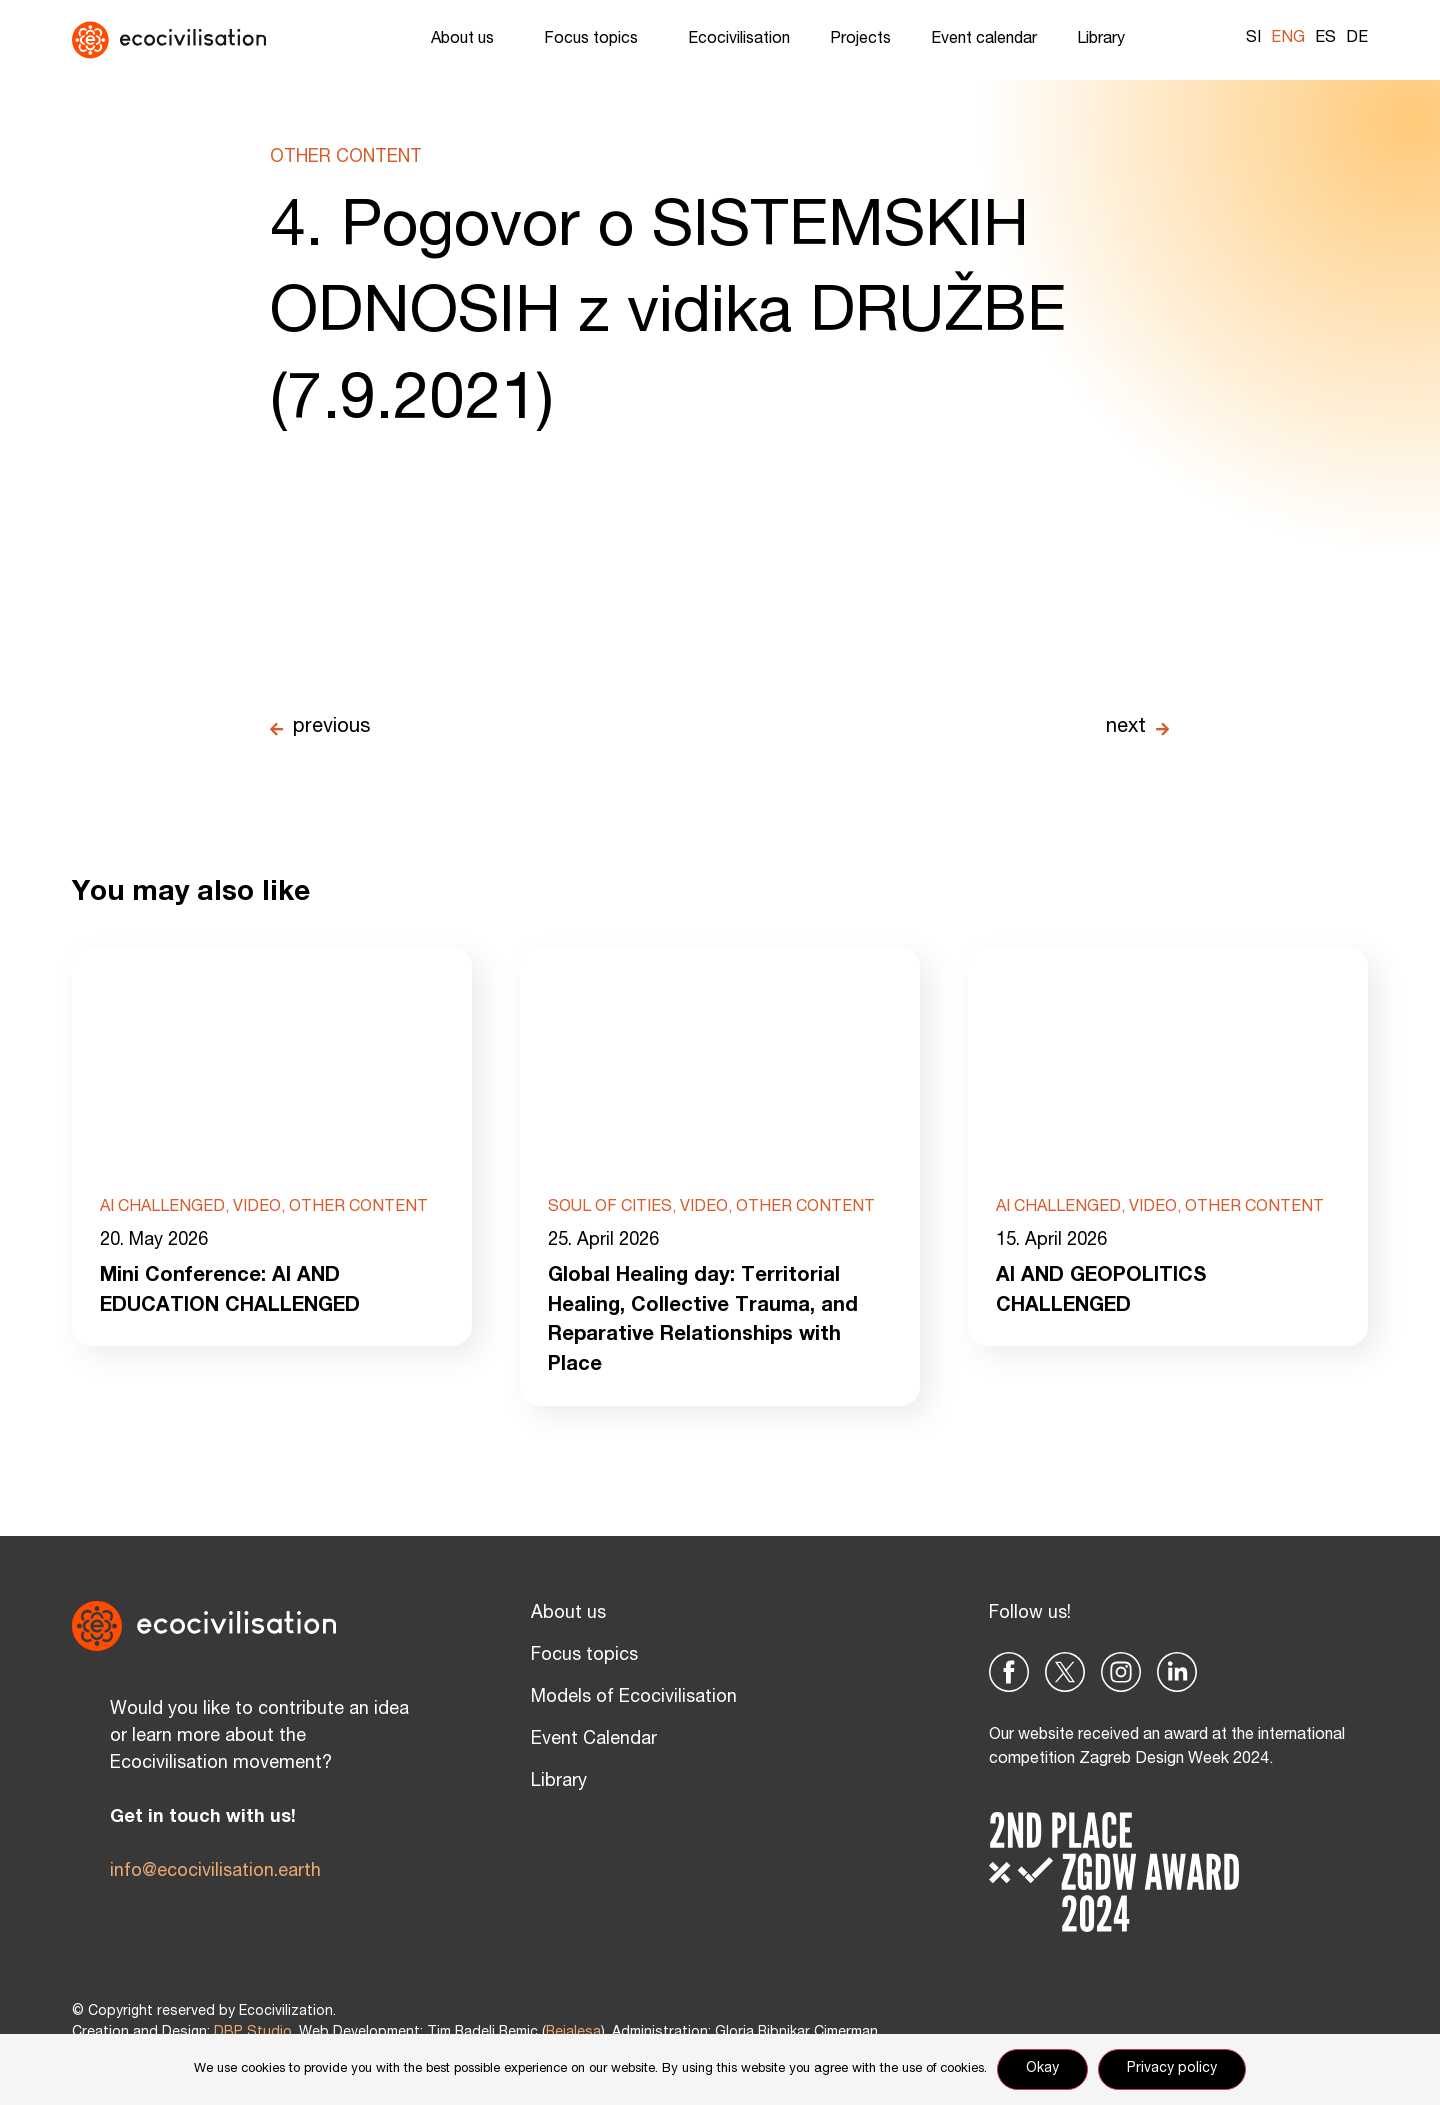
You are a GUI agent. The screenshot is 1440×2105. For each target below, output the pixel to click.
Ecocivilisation (739, 40)
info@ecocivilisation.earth (215, 1872)
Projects (860, 40)
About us (467, 40)
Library (1106, 40)
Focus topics (596, 40)
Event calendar (984, 40)
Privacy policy (1172, 2069)
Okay (1042, 2069)
